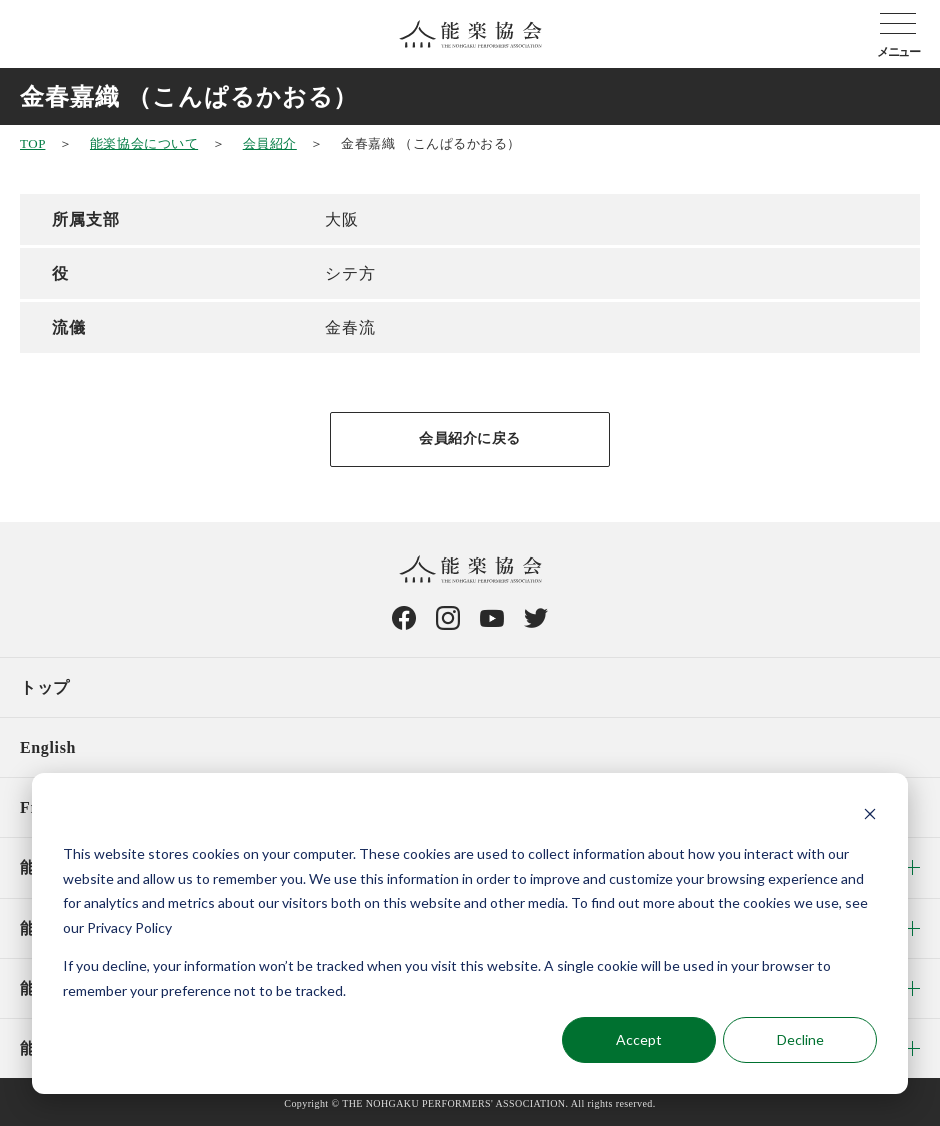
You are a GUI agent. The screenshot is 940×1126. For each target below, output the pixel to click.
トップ (45, 687)
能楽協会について (144, 143)
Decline (800, 1039)
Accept (639, 1039)
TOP (32, 143)
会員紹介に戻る (470, 438)
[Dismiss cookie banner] (870, 816)
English (48, 747)
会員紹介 (270, 143)
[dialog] (470, 933)
